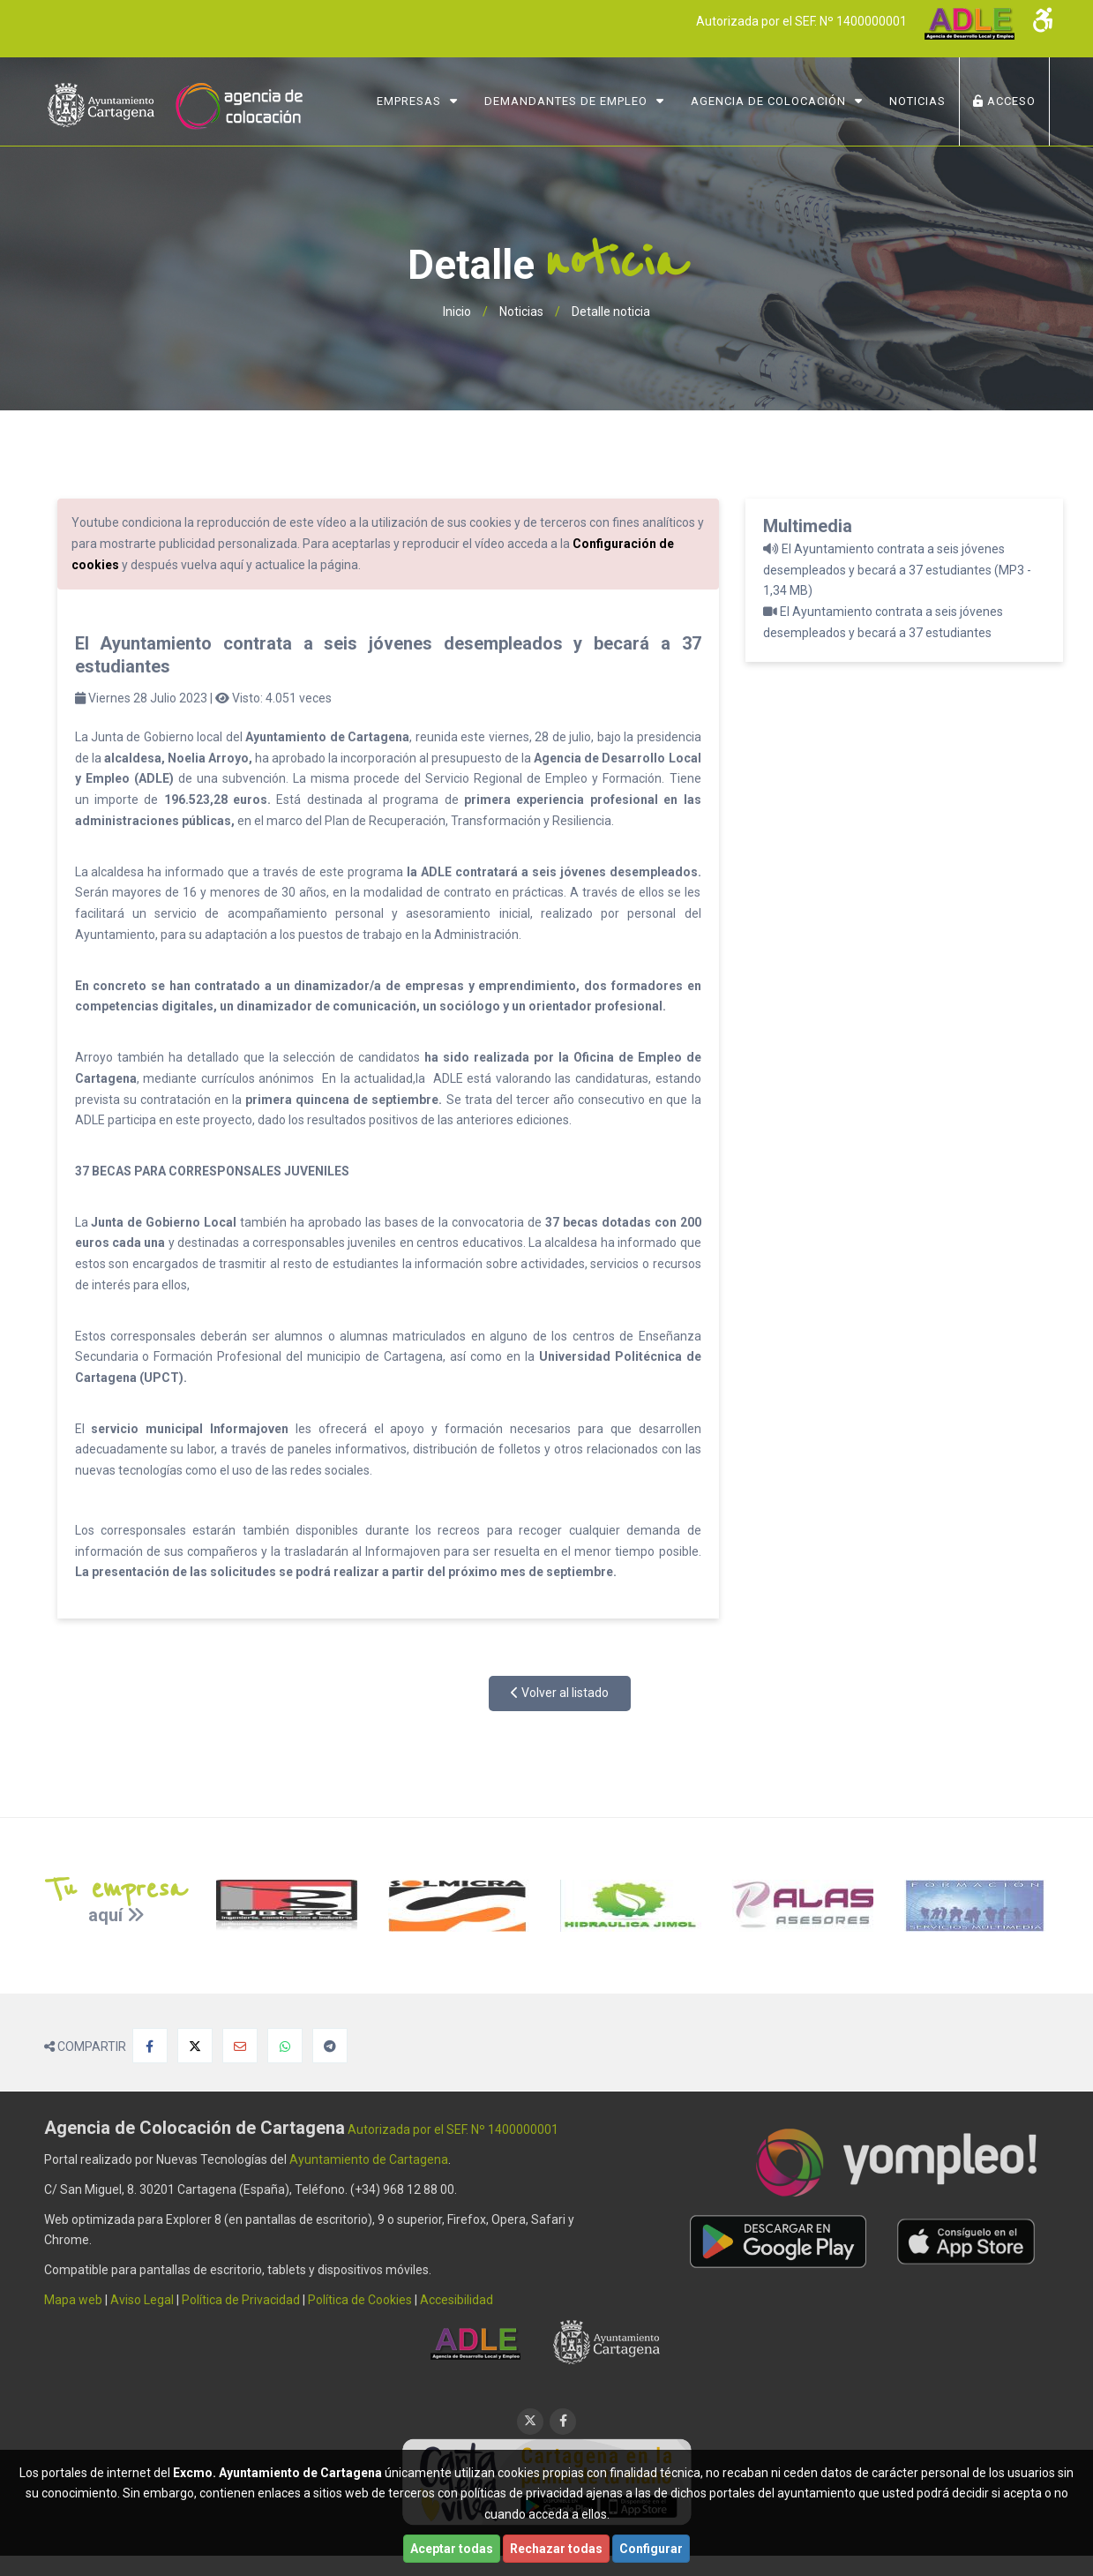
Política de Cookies (360, 2300)
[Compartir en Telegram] (330, 2045)
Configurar (651, 2549)
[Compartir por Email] (240, 2045)
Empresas (409, 101)
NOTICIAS (917, 101)
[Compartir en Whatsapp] (285, 2045)
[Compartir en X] (195, 2045)
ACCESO (1004, 101)
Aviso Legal (142, 2300)
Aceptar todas (451, 2549)
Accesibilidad (456, 2300)
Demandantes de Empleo (566, 101)
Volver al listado (560, 1693)
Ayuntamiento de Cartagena (368, 2159)
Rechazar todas (556, 2549)
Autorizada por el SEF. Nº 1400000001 (801, 21)
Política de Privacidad (241, 2300)
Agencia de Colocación (768, 101)
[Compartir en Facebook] (150, 2045)
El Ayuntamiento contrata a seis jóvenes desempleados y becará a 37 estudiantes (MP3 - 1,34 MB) (897, 570)
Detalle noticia (611, 311)
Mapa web (73, 2300)
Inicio (457, 311)
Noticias (521, 311)
